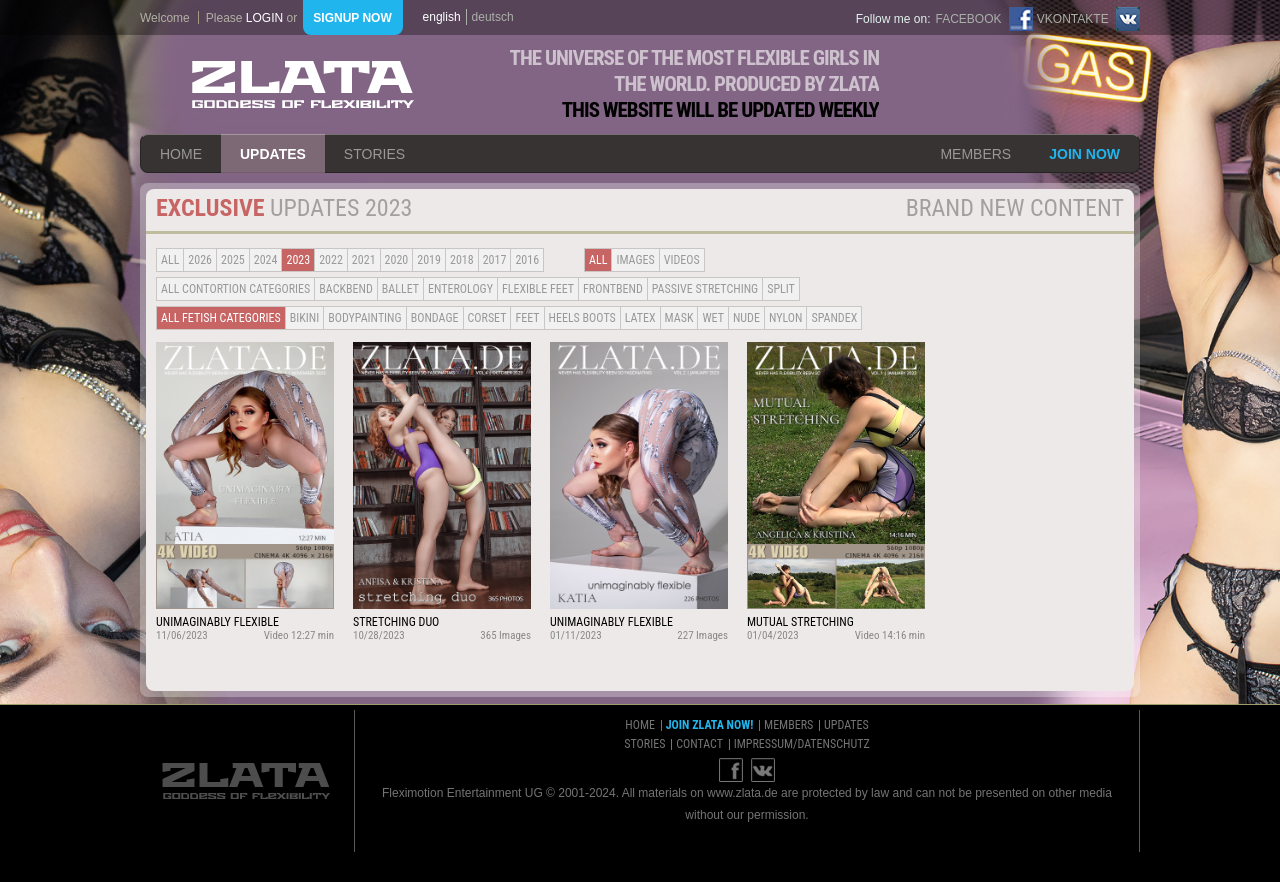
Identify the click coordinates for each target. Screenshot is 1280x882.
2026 (200, 260)
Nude (746, 318)
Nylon (786, 318)
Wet (712, 318)
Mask (679, 318)
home (181, 154)
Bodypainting (364, 318)
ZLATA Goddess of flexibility (303, 84)
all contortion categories (235, 289)
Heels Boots (582, 318)
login (264, 18)
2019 (429, 260)
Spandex (834, 318)
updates (273, 154)
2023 (298, 260)
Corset (487, 318)
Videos (682, 260)
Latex (640, 318)
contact (699, 744)
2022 (331, 260)
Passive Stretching (705, 289)
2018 (462, 260)
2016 (527, 260)
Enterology (460, 289)
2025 (233, 260)
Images (635, 260)
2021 (364, 260)
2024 (266, 260)
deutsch (493, 17)
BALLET (400, 289)
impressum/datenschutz (802, 744)
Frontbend (613, 289)
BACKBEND (346, 289)
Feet (527, 318)
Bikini (305, 318)
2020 (397, 260)
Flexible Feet (538, 289)
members (975, 154)
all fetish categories (221, 318)
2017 (495, 260)
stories (374, 154)
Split (781, 289)
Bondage (435, 318)
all (170, 260)
